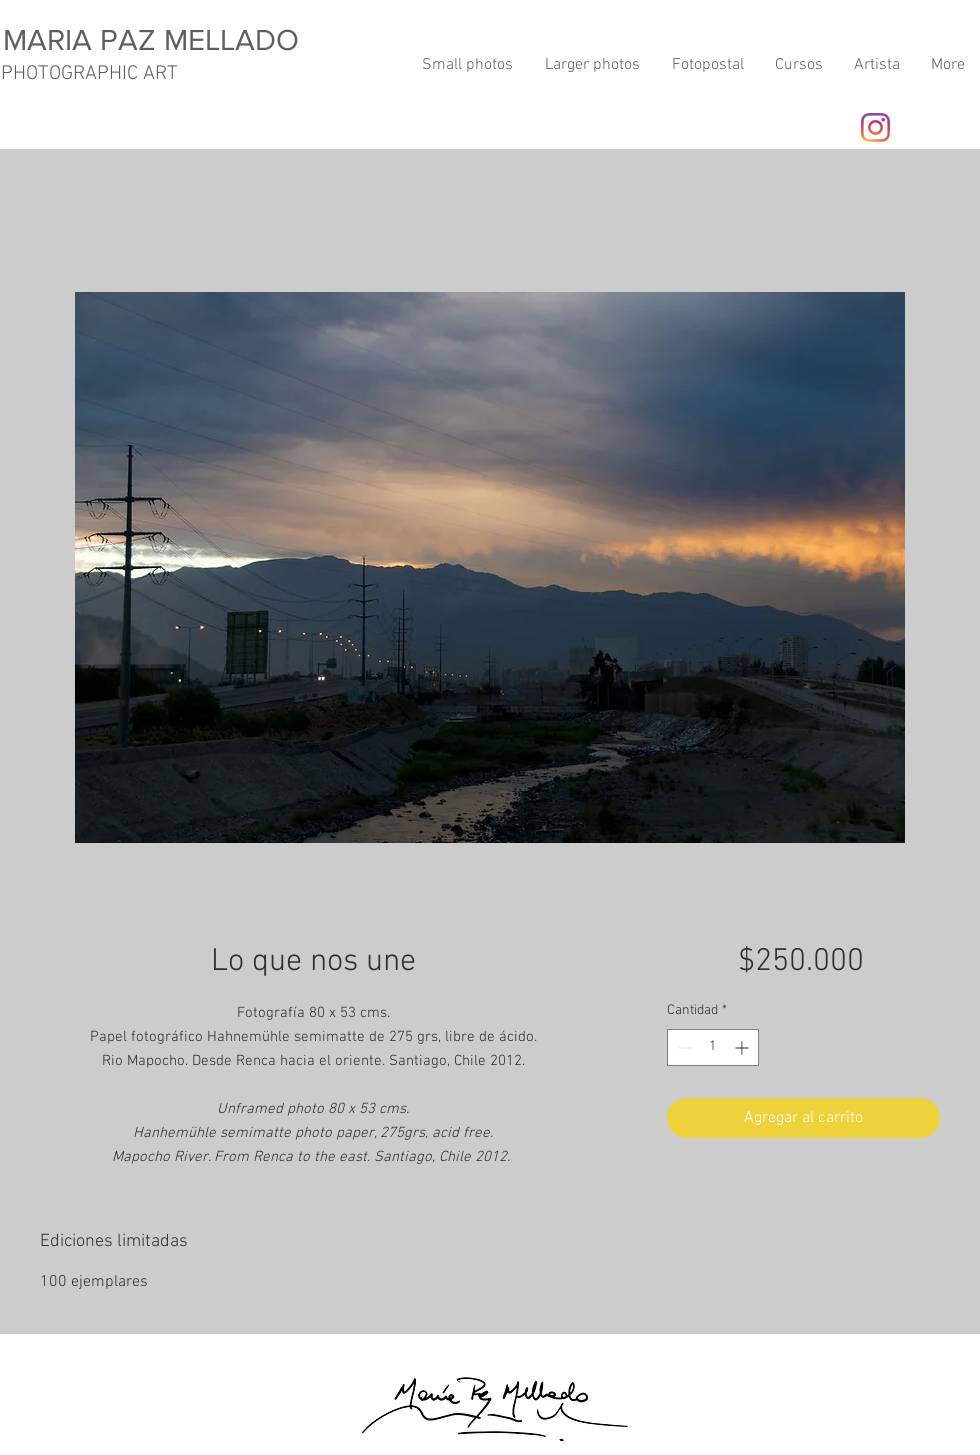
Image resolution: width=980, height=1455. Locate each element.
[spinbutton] (713, 1047)
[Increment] (743, 1047)
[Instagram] (875, 127)
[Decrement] (682, 1047)
